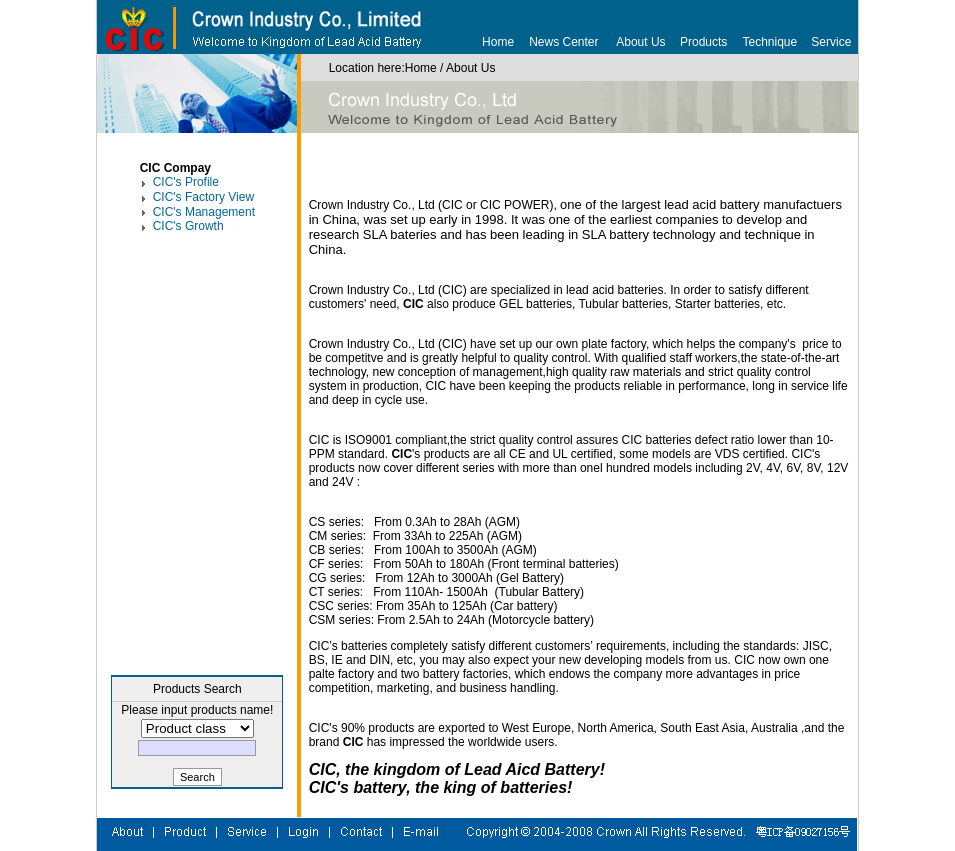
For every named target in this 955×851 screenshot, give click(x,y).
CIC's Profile (186, 182)
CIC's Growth (188, 226)
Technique (770, 42)
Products (703, 42)
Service (831, 42)
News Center (563, 42)
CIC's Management (204, 212)
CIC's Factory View (203, 197)
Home (498, 42)
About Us (640, 42)
